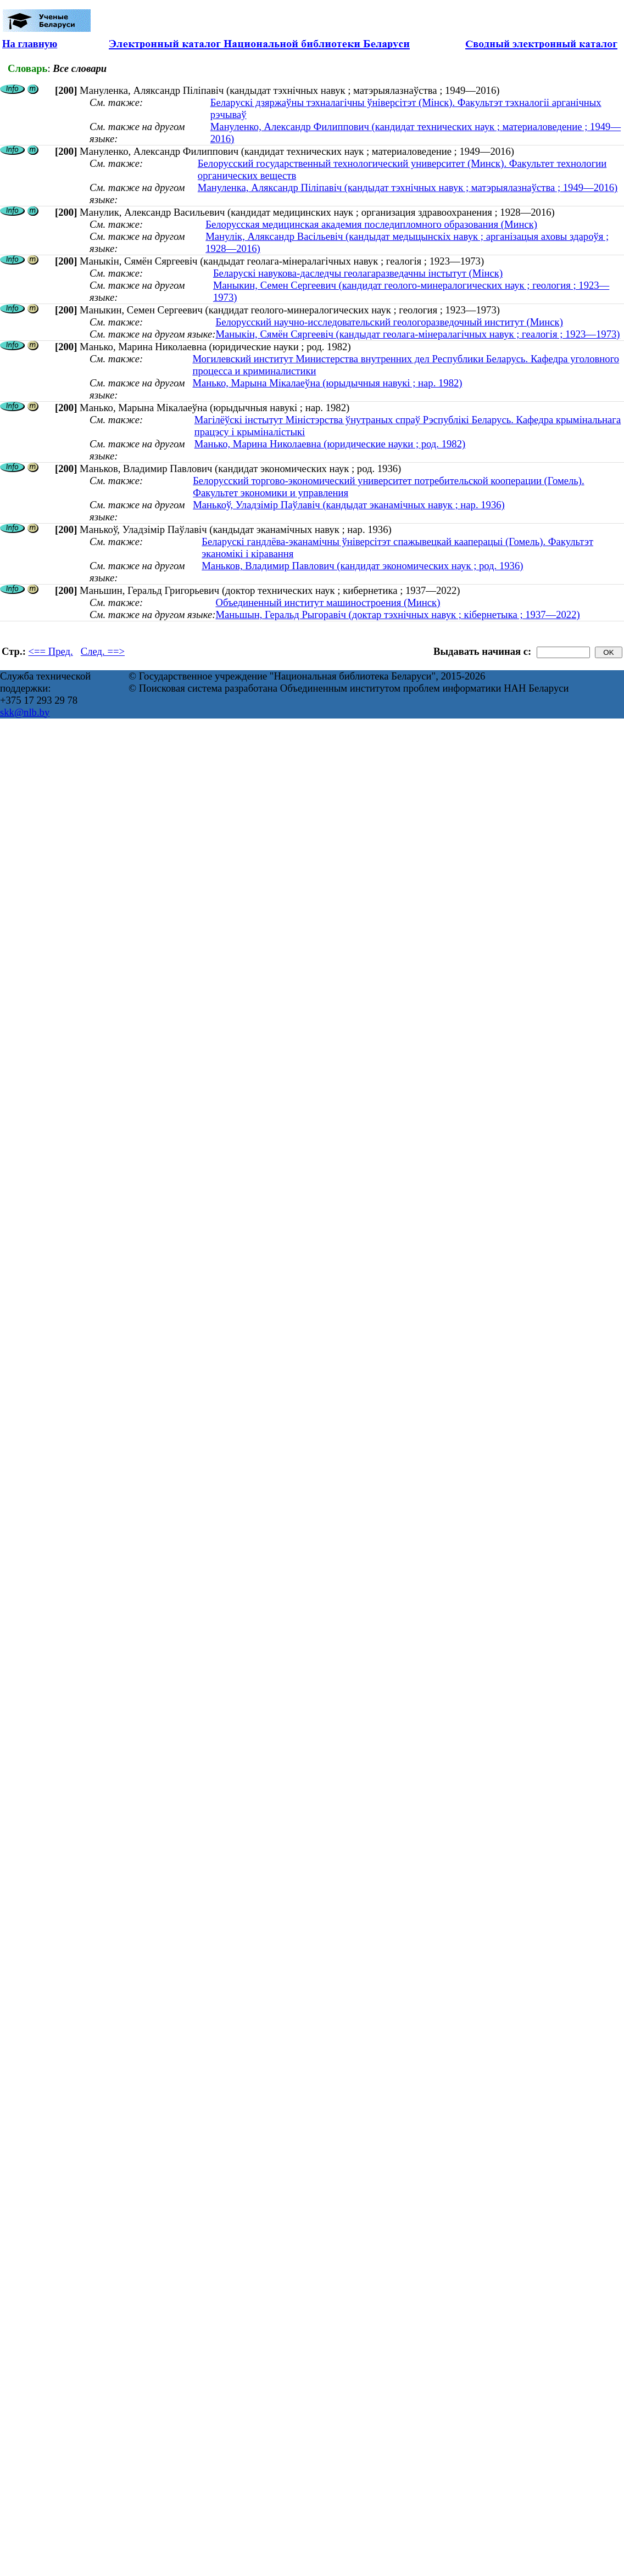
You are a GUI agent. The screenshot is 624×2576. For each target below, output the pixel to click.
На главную (29, 43)
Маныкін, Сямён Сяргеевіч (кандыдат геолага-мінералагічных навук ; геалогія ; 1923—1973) (417, 334)
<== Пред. (51, 651)
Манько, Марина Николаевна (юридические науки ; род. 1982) (330, 444)
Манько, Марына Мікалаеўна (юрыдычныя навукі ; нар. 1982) (327, 383)
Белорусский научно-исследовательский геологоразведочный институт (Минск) (388, 322)
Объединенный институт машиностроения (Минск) (327, 602)
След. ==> (103, 651)
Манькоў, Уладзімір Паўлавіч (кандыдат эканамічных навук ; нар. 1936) (349, 504)
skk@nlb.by (24, 712)
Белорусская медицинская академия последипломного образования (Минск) (371, 224)
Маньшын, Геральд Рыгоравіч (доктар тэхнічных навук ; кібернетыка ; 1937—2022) (397, 614)
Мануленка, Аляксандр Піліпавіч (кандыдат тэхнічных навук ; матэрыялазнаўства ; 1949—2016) (407, 187)
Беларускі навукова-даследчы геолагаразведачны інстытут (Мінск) (358, 273)
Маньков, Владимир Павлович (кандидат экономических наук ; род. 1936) (362, 565)
